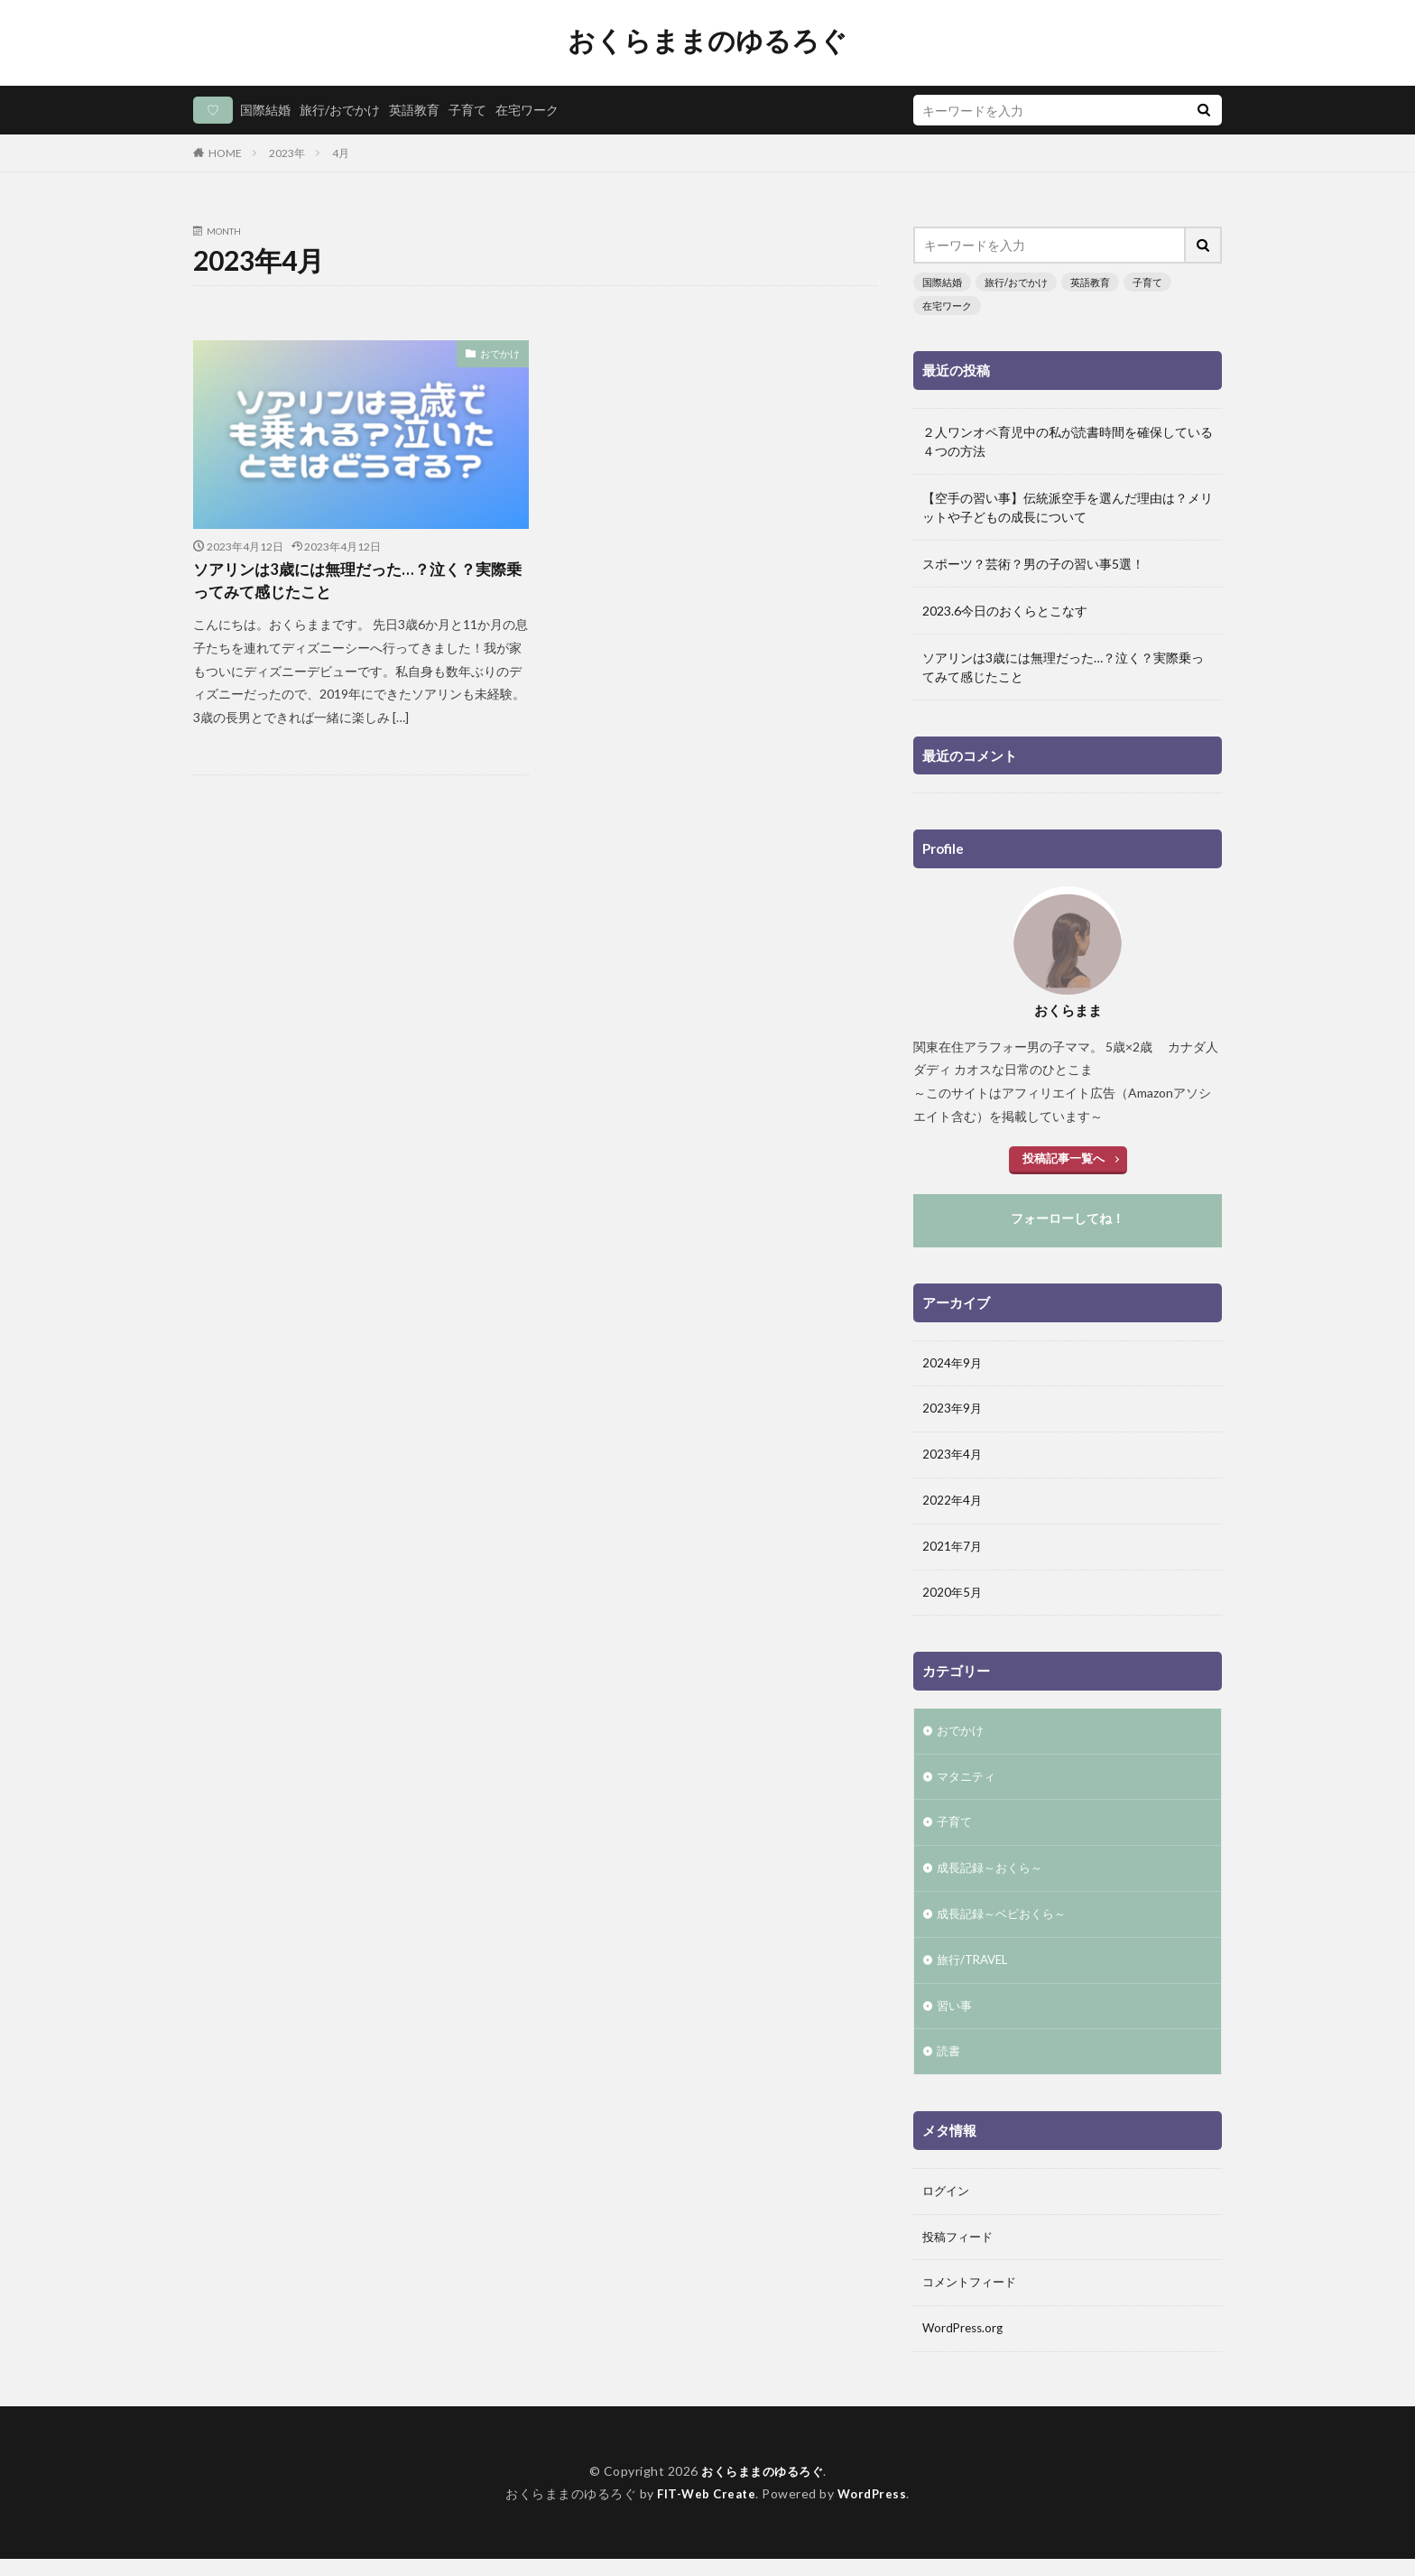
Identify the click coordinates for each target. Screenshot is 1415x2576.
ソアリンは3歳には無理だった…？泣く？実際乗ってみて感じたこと (358, 583)
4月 (340, 153)
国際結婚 (265, 109)
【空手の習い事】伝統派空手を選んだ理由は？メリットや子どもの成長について (1067, 505)
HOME (225, 152)
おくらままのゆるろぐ (707, 40)
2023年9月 (953, 1409)
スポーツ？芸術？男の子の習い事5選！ (1033, 562)
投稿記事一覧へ (1063, 1156)
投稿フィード (960, 2252)
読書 (949, 2064)
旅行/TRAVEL (975, 1970)
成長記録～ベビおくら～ (1006, 1924)
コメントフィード (972, 2299)
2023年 (287, 153)
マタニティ (968, 1783)
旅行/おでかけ (340, 109)
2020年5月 (953, 1597)
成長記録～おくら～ (993, 1877)
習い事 (956, 2017)
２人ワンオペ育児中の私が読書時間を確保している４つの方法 (1067, 439)
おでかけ (502, 352)
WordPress (874, 2510)
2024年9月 (953, 1362)
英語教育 (414, 109)
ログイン (947, 2205)
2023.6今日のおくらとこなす (1004, 608)
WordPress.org (965, 2346)
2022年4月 (953, 1503)
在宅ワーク (527, 109)
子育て (467, 109)
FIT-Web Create (704, 2510)
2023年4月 (953, 1456)
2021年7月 (953, 1550)
